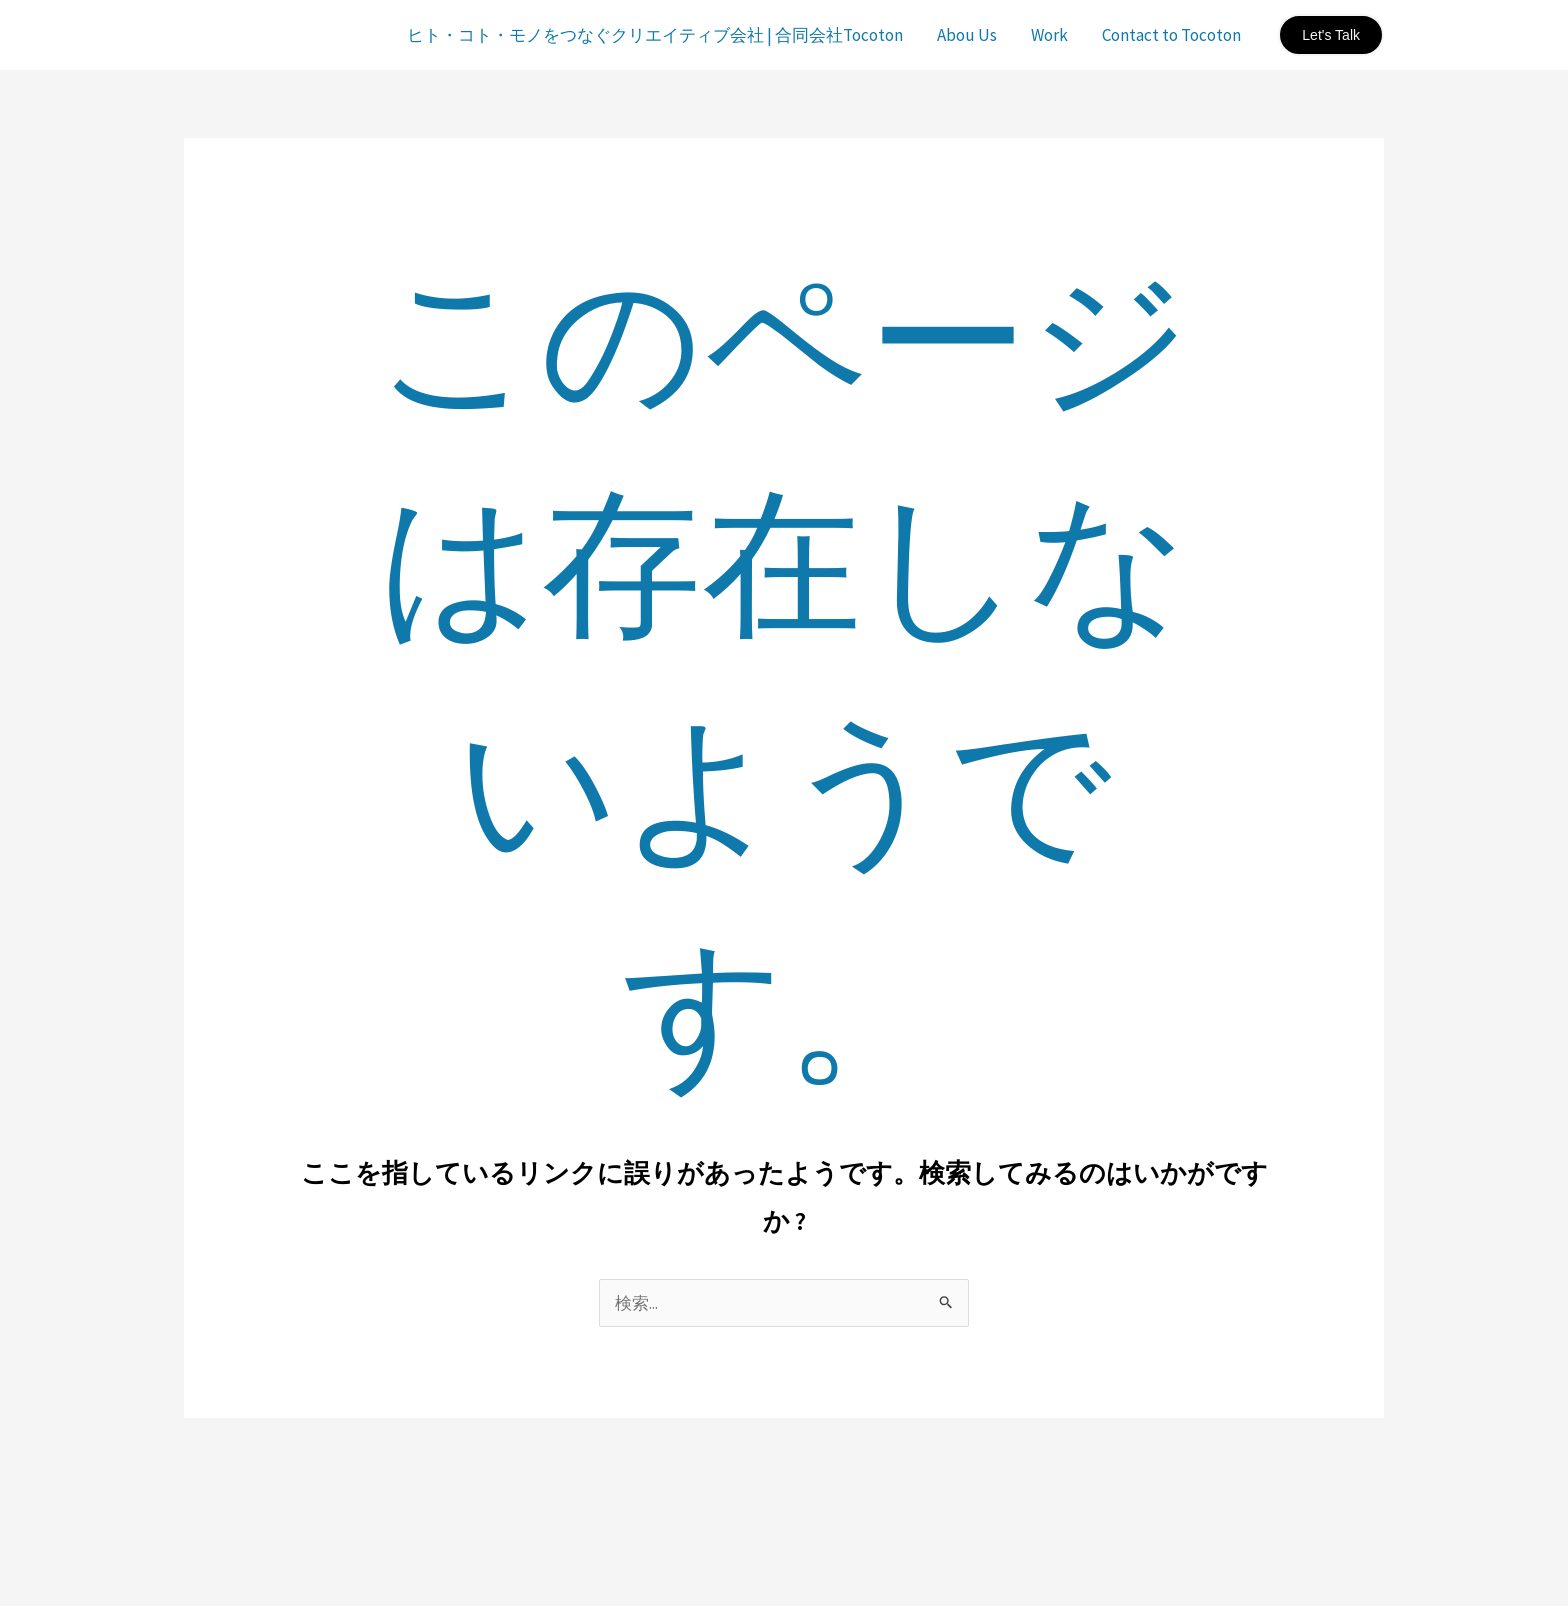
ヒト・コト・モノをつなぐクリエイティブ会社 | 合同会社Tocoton (655, 35)
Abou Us (967, 35)
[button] (1331, 35)
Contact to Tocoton (1171, 35)
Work (1049, 35)
